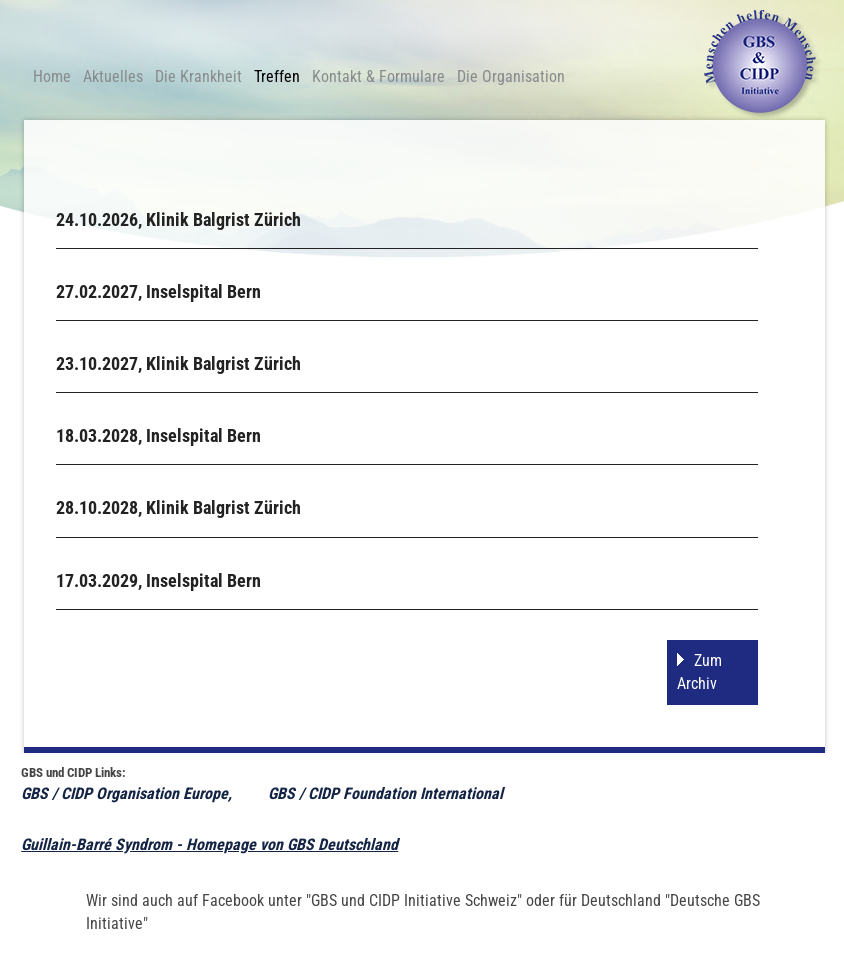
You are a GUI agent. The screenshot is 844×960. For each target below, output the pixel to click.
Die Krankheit (198, 76)
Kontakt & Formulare (378, 76)
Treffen (277, 76)
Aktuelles (113, 76)
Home (52, 76)
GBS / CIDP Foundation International (387, 793)
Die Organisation (511, 76)
